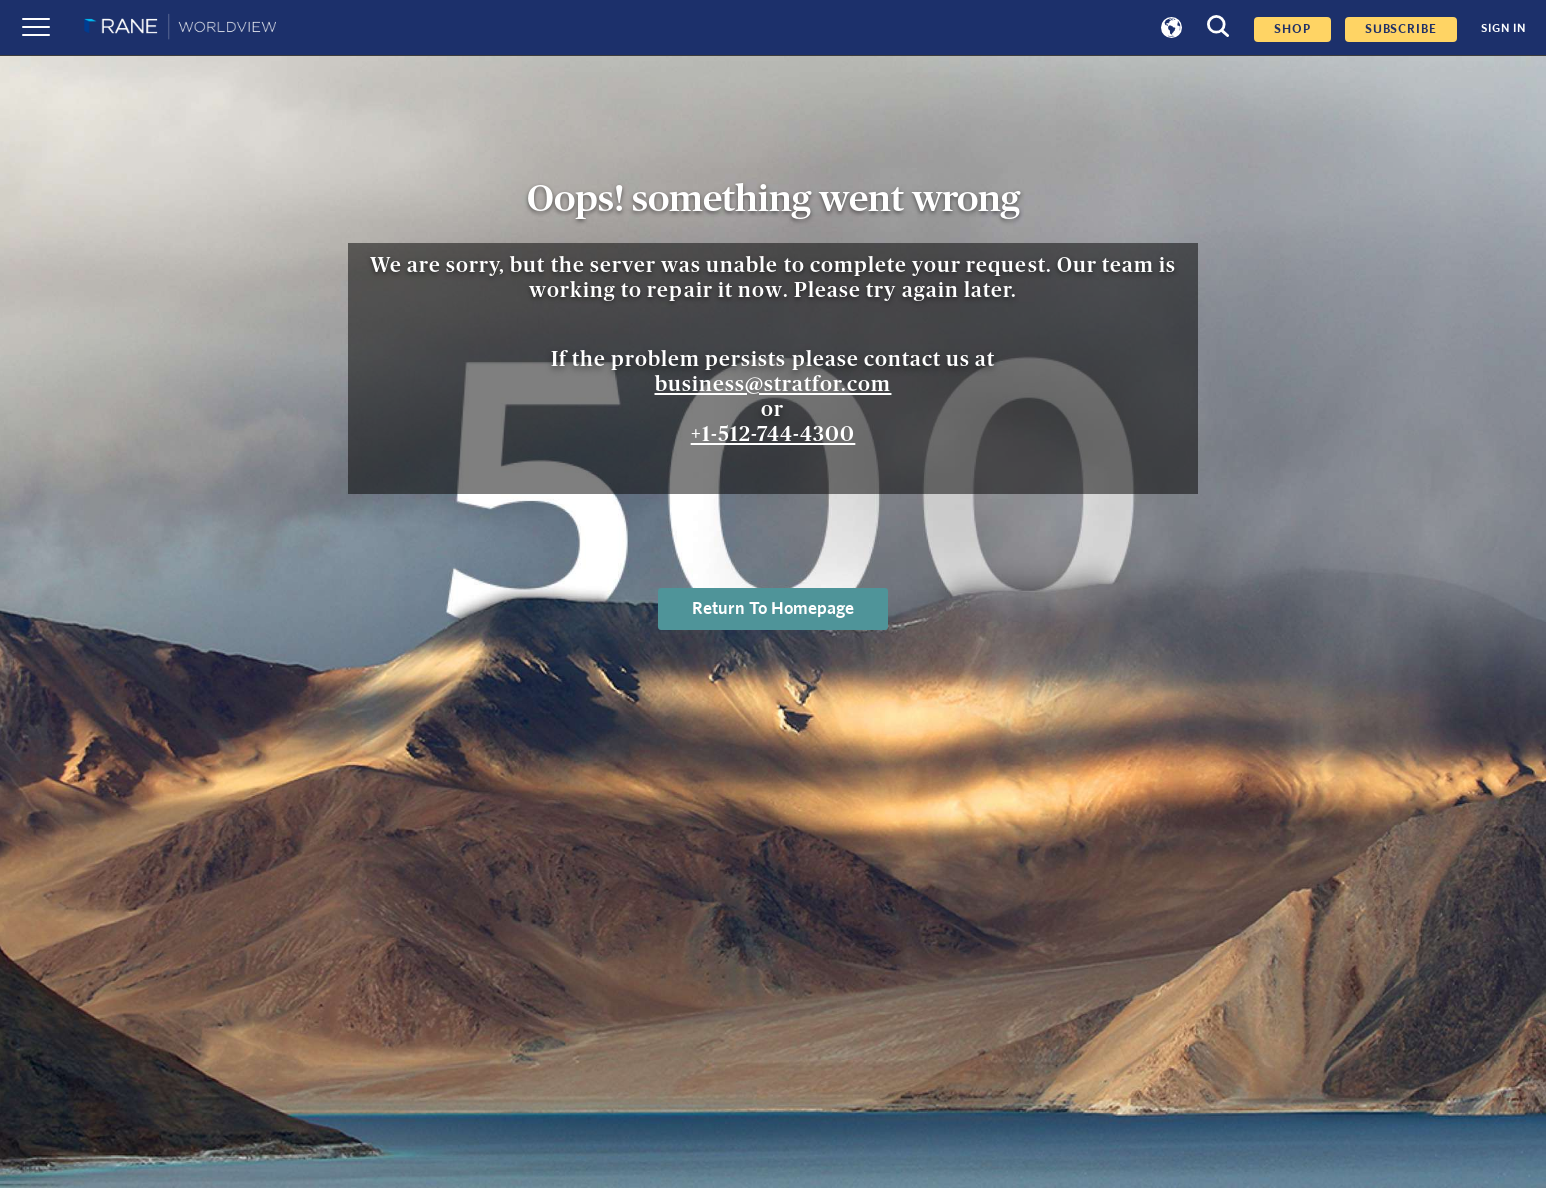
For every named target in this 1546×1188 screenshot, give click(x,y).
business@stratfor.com (773, 384)
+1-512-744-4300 (773, 434)
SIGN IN (1503, 28)
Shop (1292, 29)
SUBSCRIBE (1401, 29)
